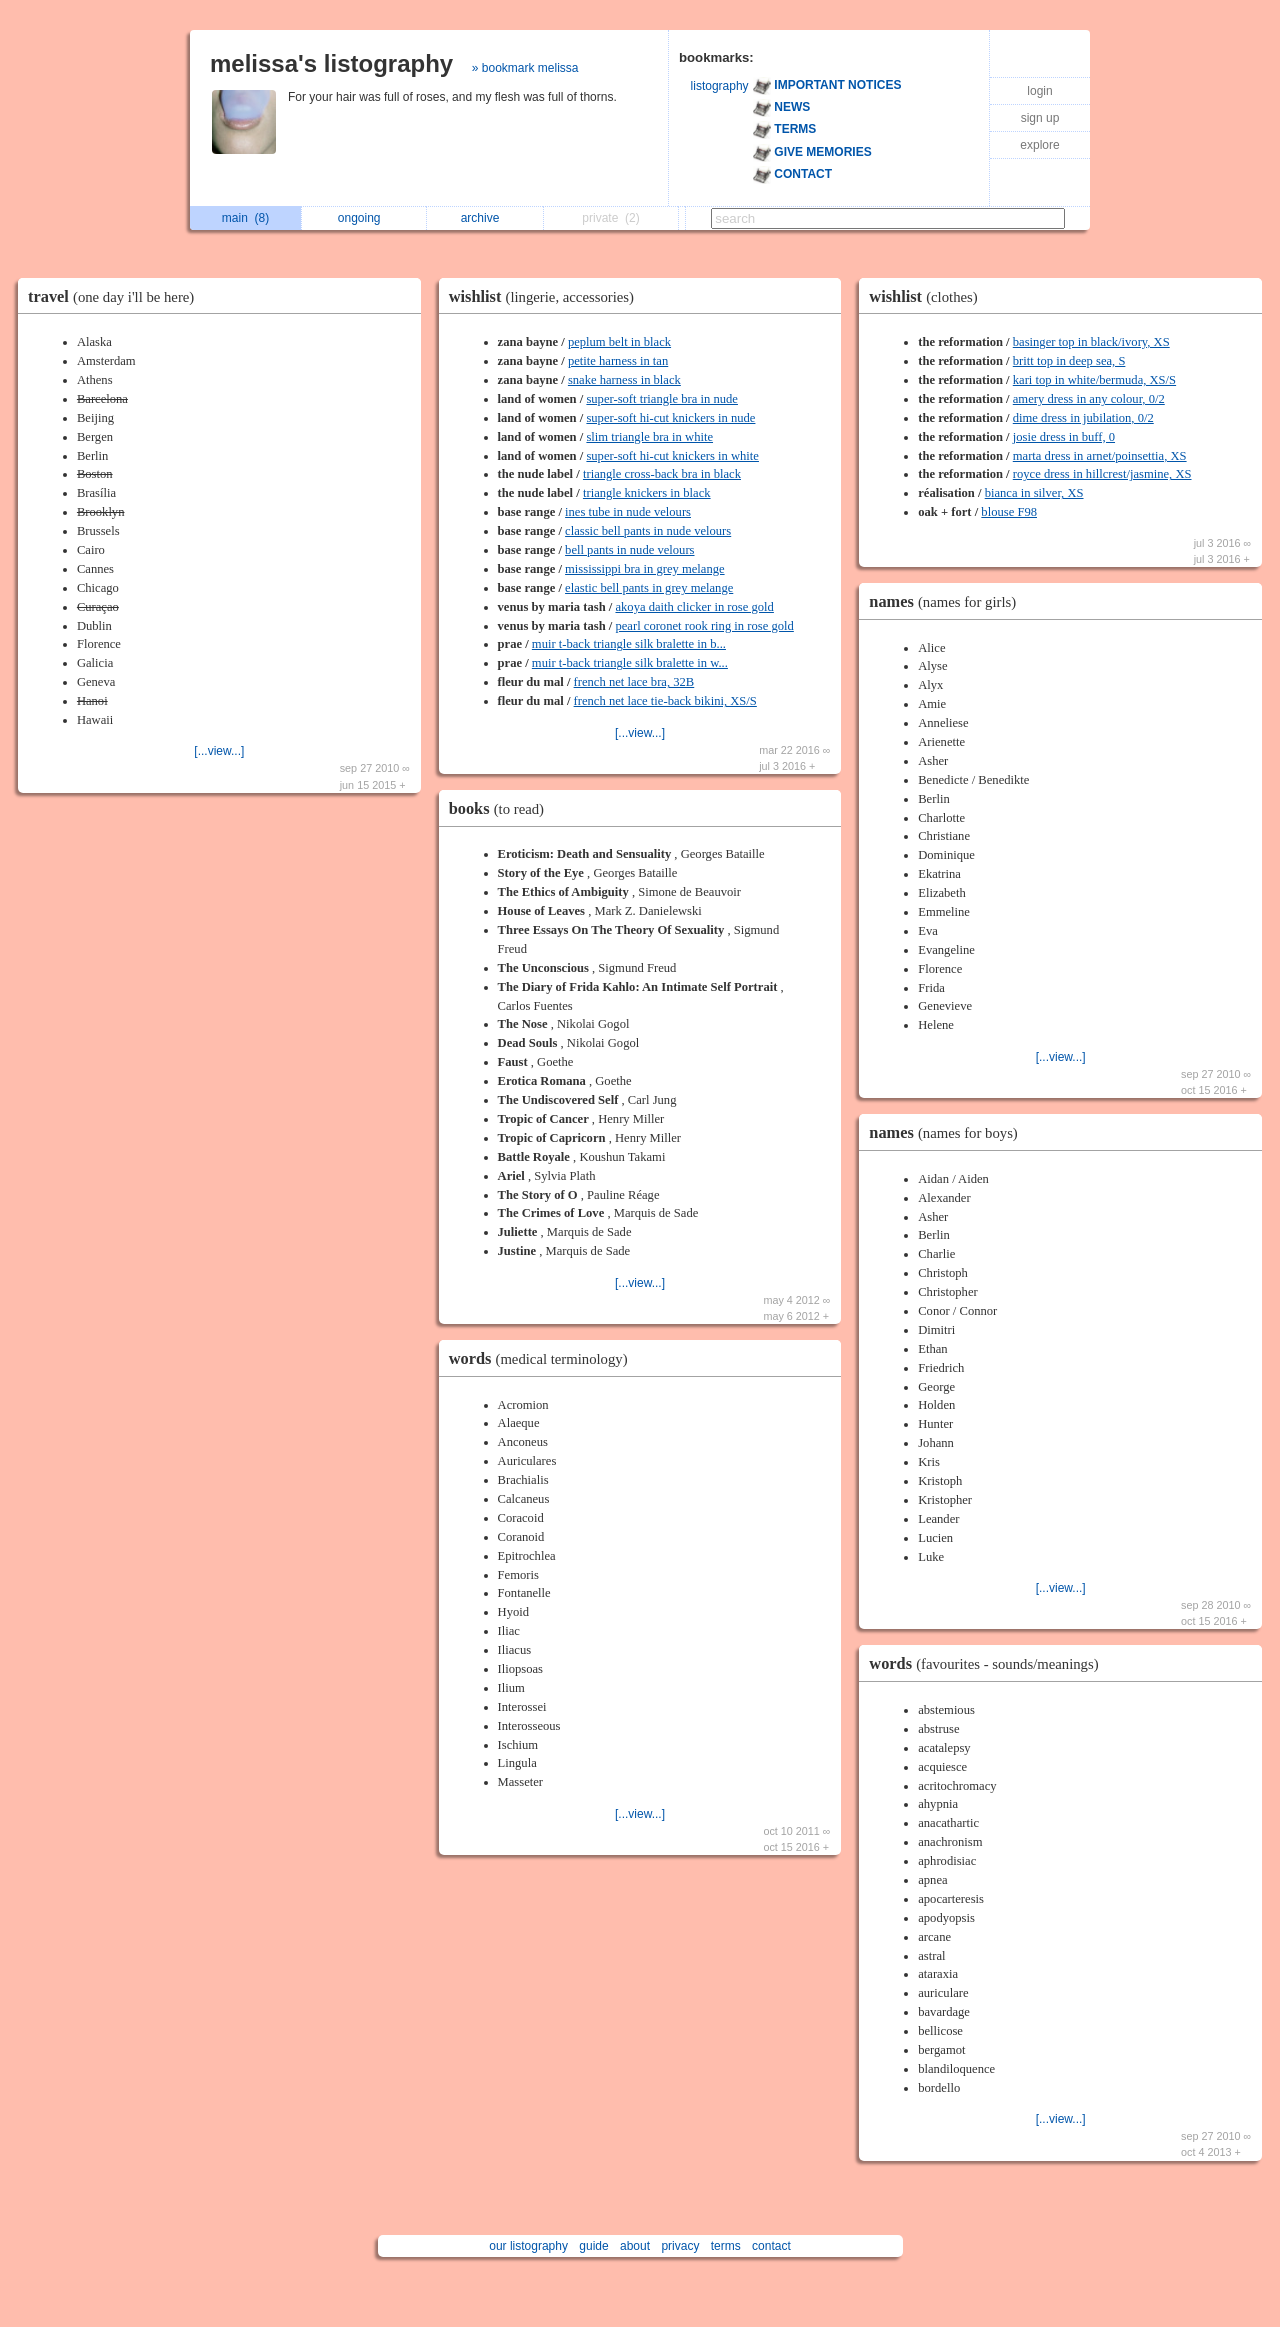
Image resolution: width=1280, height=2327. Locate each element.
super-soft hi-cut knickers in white (672, 456)
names (947, 601)
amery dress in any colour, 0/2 (1089, 399)
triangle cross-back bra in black (662, 474)
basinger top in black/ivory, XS (1091, 342)
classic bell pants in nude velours (648, 531)
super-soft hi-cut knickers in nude (670, 418)
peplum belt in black (619, 342)
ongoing (364, 218)
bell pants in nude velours (629, 550)
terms (726, 2246)
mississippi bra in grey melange (645, 569)
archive (485, 218)
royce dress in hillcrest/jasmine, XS (1102, 474)
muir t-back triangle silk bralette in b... (629, 644)
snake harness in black (624, 380)
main (245, 218)
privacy (680, 2246)
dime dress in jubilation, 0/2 (1083, 418)
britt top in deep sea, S (1069, 361)
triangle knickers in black (647, 493)
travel (116, 296)
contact (771, 2246)
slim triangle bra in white (649, 437)
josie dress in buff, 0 (1064, 437)
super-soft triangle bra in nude (662, 399)
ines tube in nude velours (628, 512)
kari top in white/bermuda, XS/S (1094, 380)
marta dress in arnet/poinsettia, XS (1100, 456)
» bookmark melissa (525, 68)
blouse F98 (1009, 512)
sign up (1040, 118)
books (501, 808)
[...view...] (219, 751)
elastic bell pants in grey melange (649, 588)
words (543, 1358)
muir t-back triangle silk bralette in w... (630, 663)
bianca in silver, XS (1034, 493)
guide (593, 2246)
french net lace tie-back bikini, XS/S (665, 701)
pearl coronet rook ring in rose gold (704, 626)
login (1039, 91)
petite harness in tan (618, 361)
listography (720, 86)
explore (1039, 145)
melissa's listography (331, 63)
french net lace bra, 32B (634, 682)
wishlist (546, 296)
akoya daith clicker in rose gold (694, 607)
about (635, 2246)
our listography (528, 2246)
